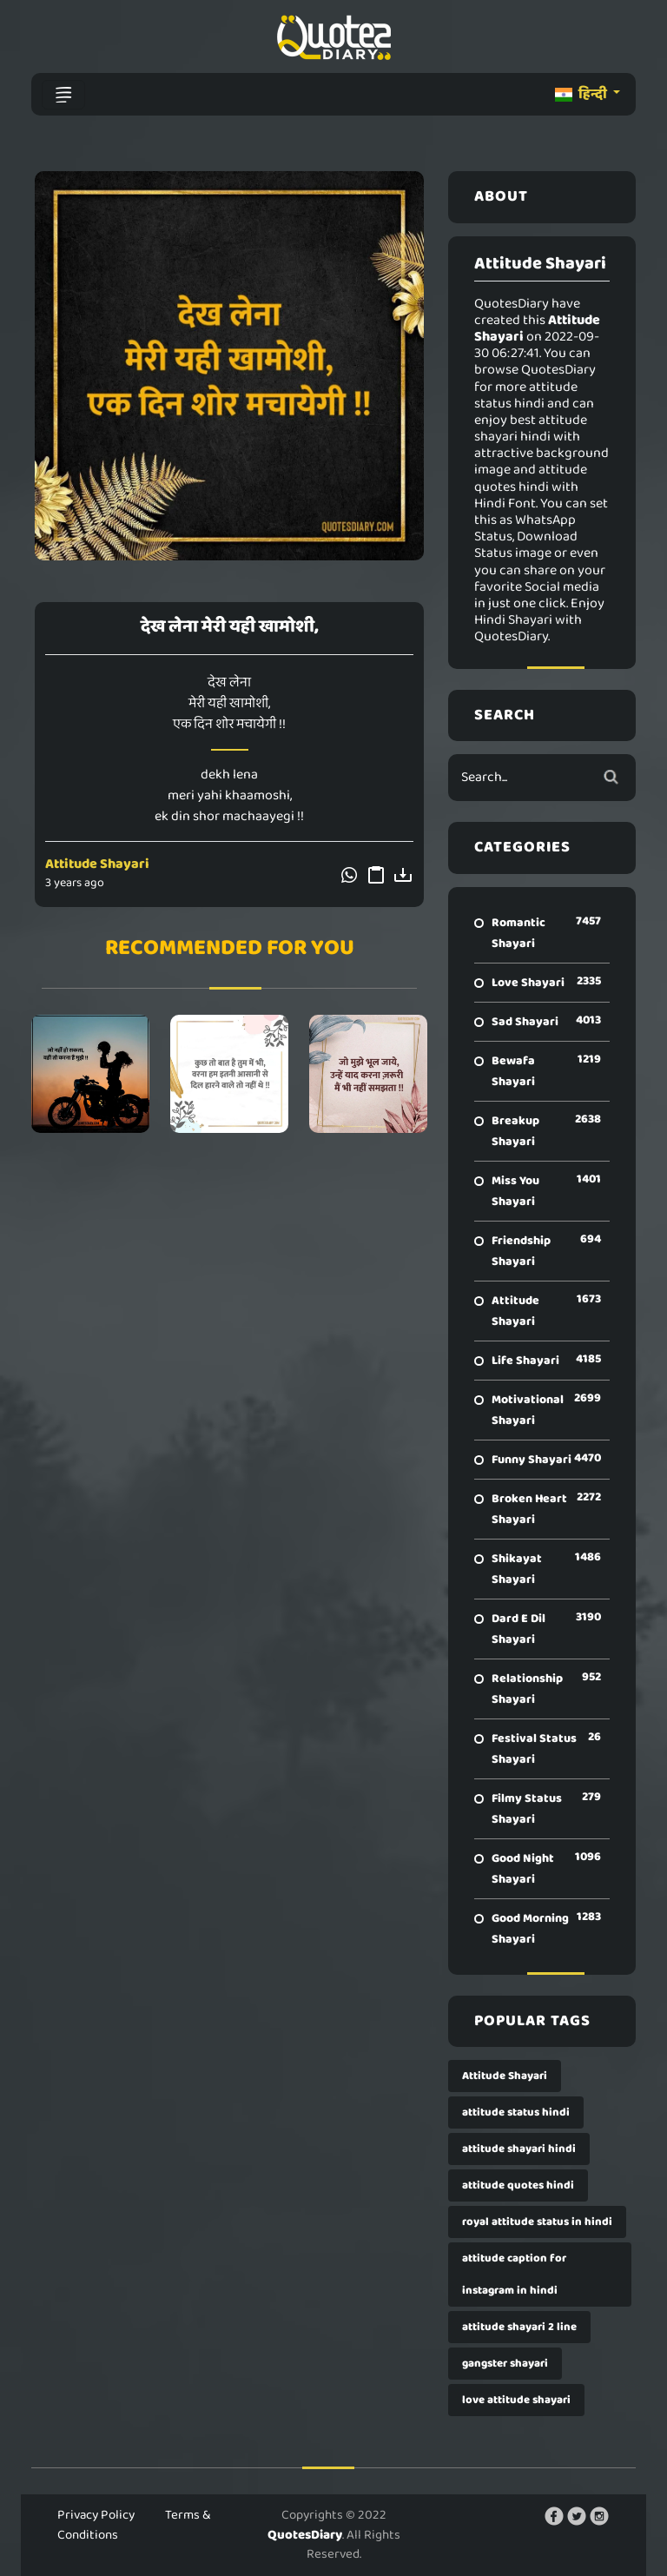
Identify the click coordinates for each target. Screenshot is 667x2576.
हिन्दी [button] (582, 94)
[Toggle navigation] (63, 94)
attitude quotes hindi (518, 2185)
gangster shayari (505, 2363)
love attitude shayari (516, 2400)
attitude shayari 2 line (519, 2327)
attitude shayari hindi (519, 2149)
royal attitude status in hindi (537, 2222)
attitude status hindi (516, 2112)
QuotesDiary (304, 2535)
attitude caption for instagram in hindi (514, 2274)
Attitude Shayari (97, 864)
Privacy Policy (96, 2515)
